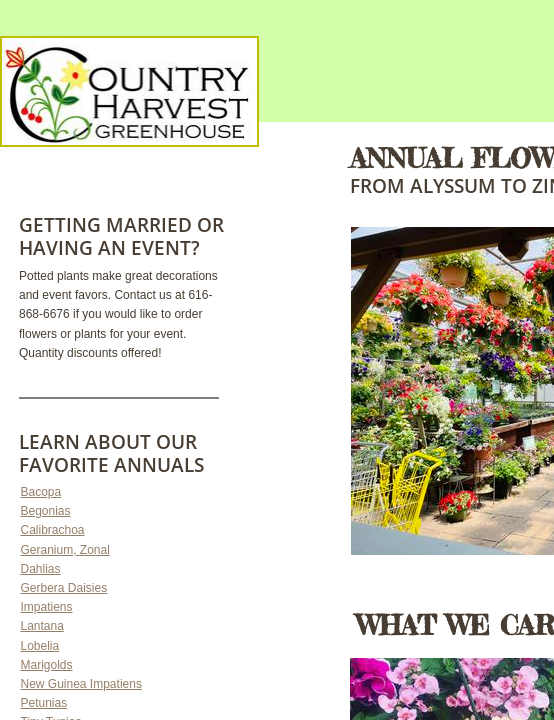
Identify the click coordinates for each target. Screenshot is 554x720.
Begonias (46, 511)
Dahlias (41, 569)
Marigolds (47, 665)
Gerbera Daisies (64, 588)
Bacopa (41, 492)
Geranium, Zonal (65, 550)
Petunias (44, 703)
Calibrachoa (53, 530)
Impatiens (47, 607)
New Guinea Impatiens (81, 684)
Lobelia (40, 646)
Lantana (42, 626)
